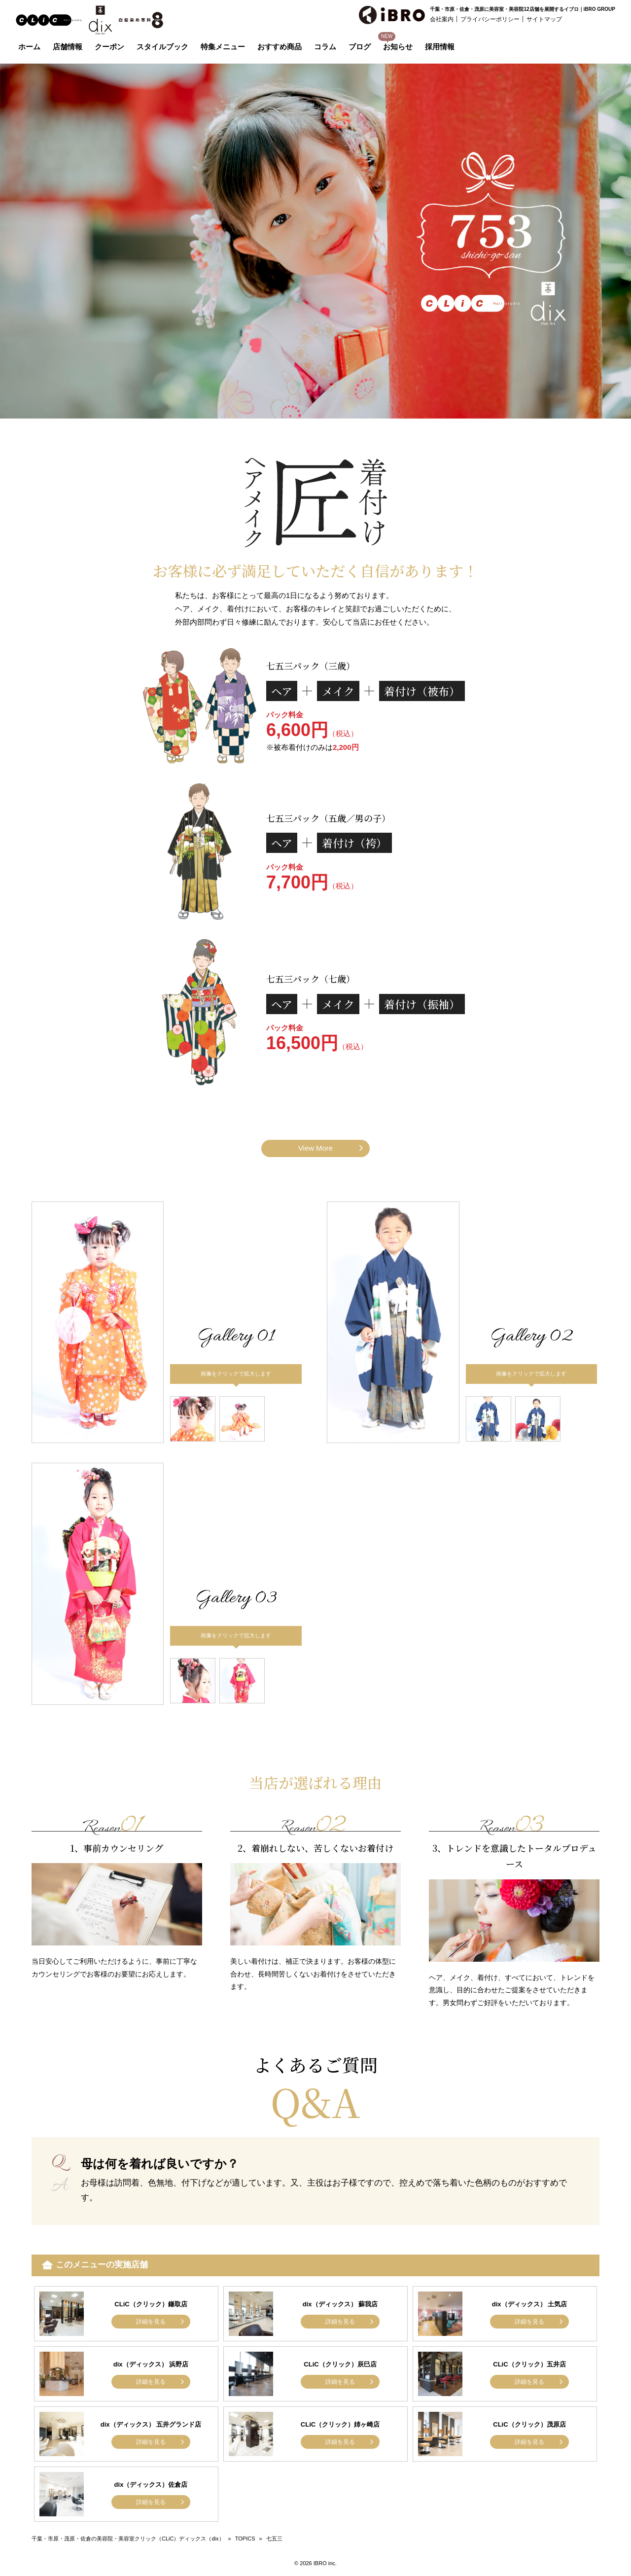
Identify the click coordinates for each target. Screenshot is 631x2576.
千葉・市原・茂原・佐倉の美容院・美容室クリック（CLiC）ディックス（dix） (128, 2538)
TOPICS (245, 2538)
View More (315, 1148)
